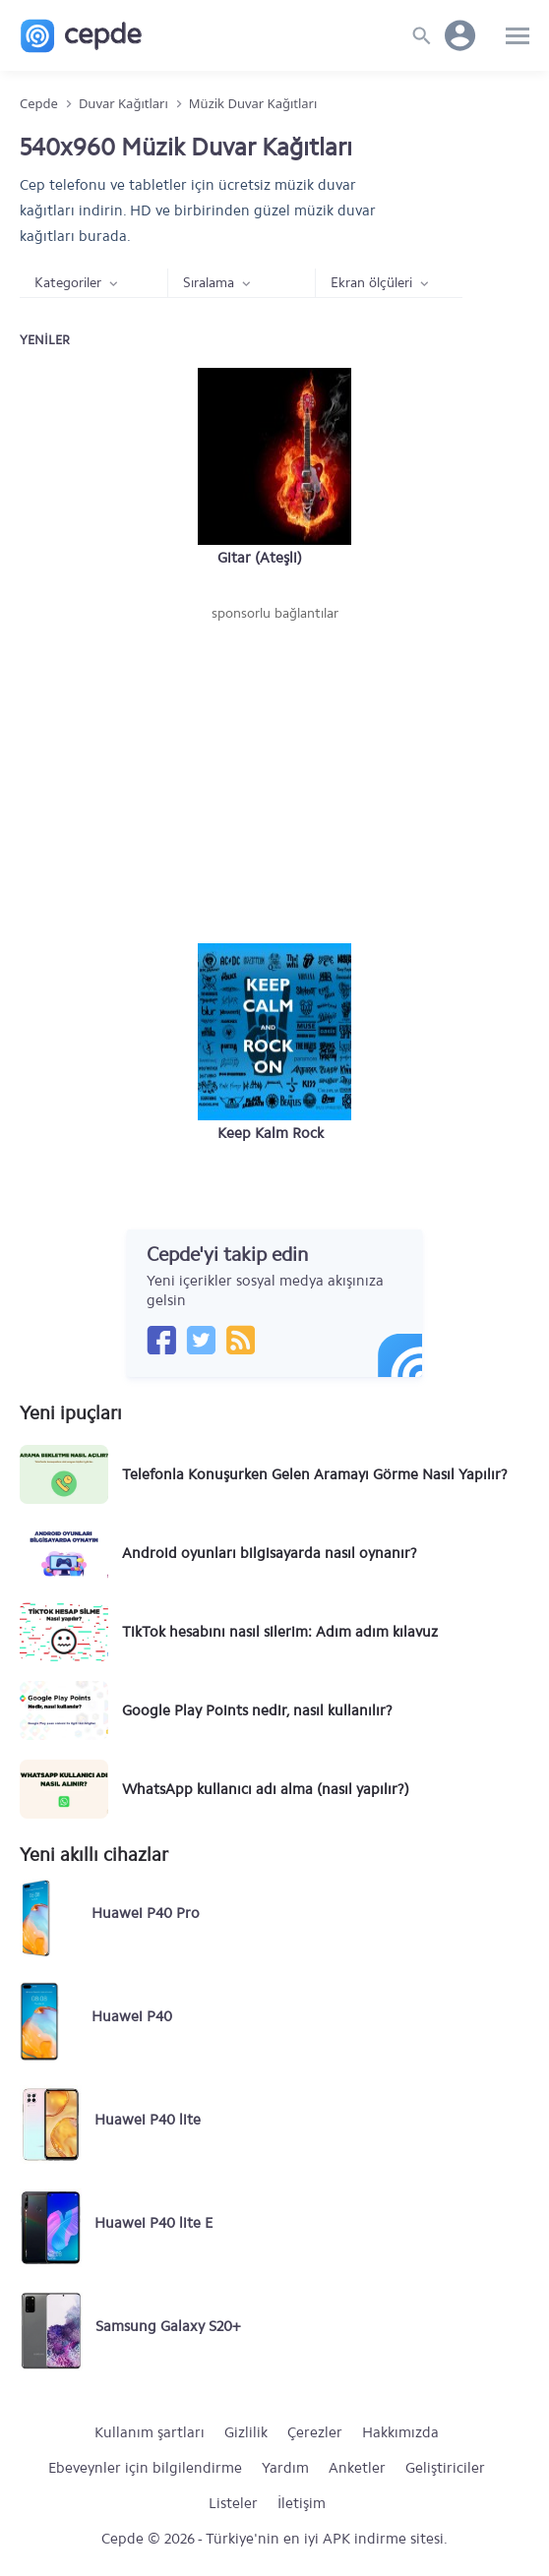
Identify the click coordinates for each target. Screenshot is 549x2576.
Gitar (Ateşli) (259, 558)
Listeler (233, 2503)
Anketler (357, 2468)
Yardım (285, 2468)
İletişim (301, 2503)
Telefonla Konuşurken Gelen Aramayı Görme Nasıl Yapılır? (315, 1474)
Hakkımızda (400, 2432)
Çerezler (314, 2432)
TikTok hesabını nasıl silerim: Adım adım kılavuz (280, 1632)
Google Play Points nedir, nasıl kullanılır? (257, 1710)
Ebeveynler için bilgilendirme (145, 2468)
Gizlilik (246, 2432)
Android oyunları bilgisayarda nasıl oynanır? (269, 1553)
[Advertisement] (274, 771)
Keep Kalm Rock (270, 1133)
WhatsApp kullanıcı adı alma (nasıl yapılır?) (265, 1789)
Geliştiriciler (445, 2468)
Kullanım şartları (149, 2432)
